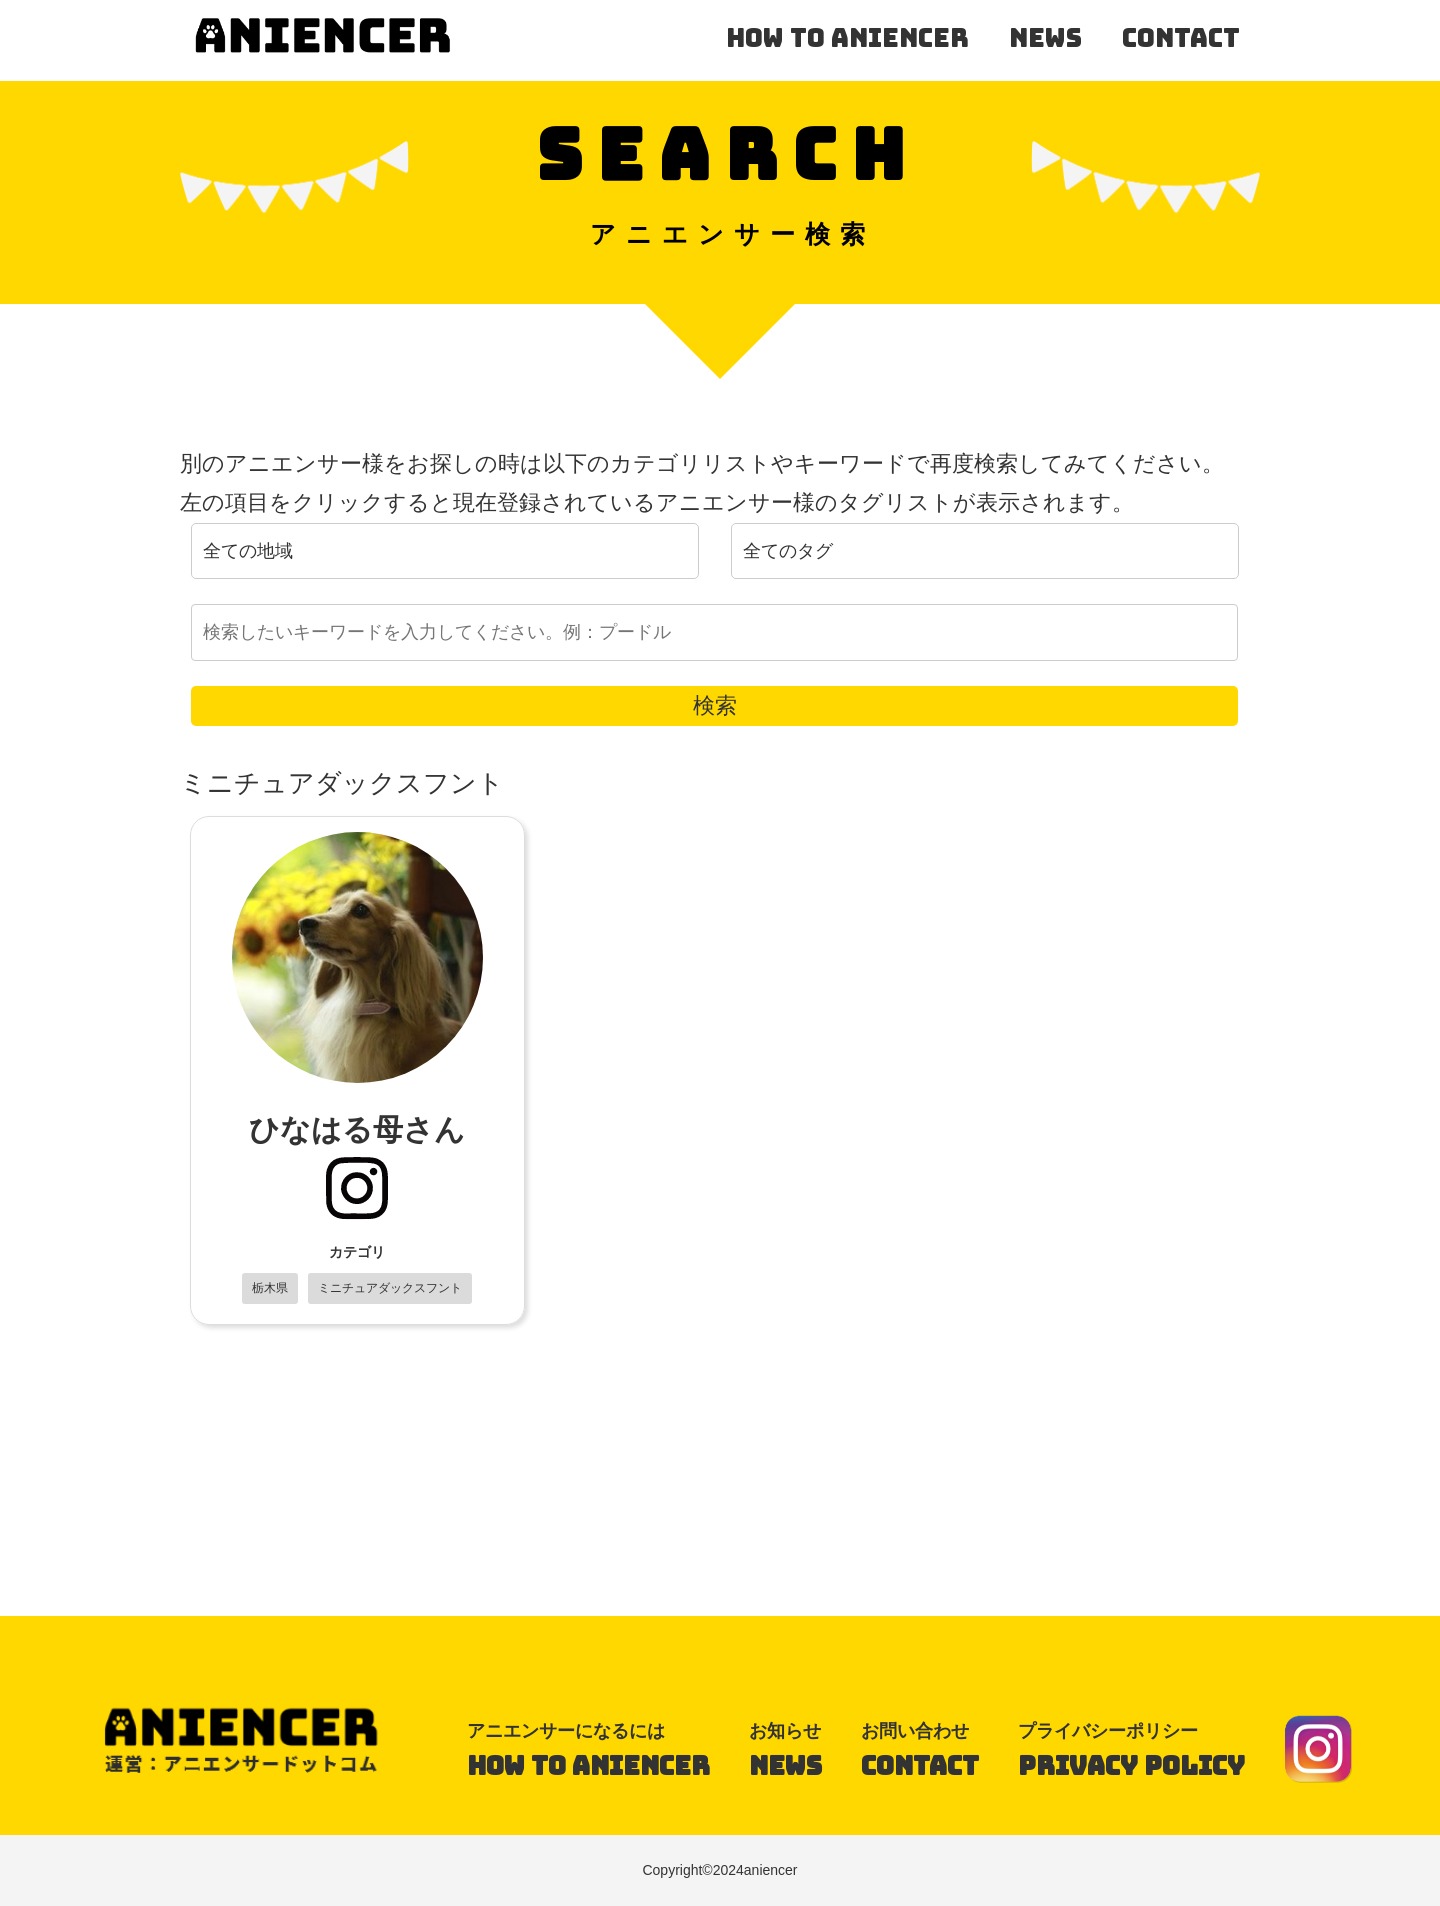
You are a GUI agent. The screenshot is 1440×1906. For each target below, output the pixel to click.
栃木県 (270, 1288)
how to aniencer (847, 38)
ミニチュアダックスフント (390, 1288)
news (1045, 38)
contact (1181, 38)
